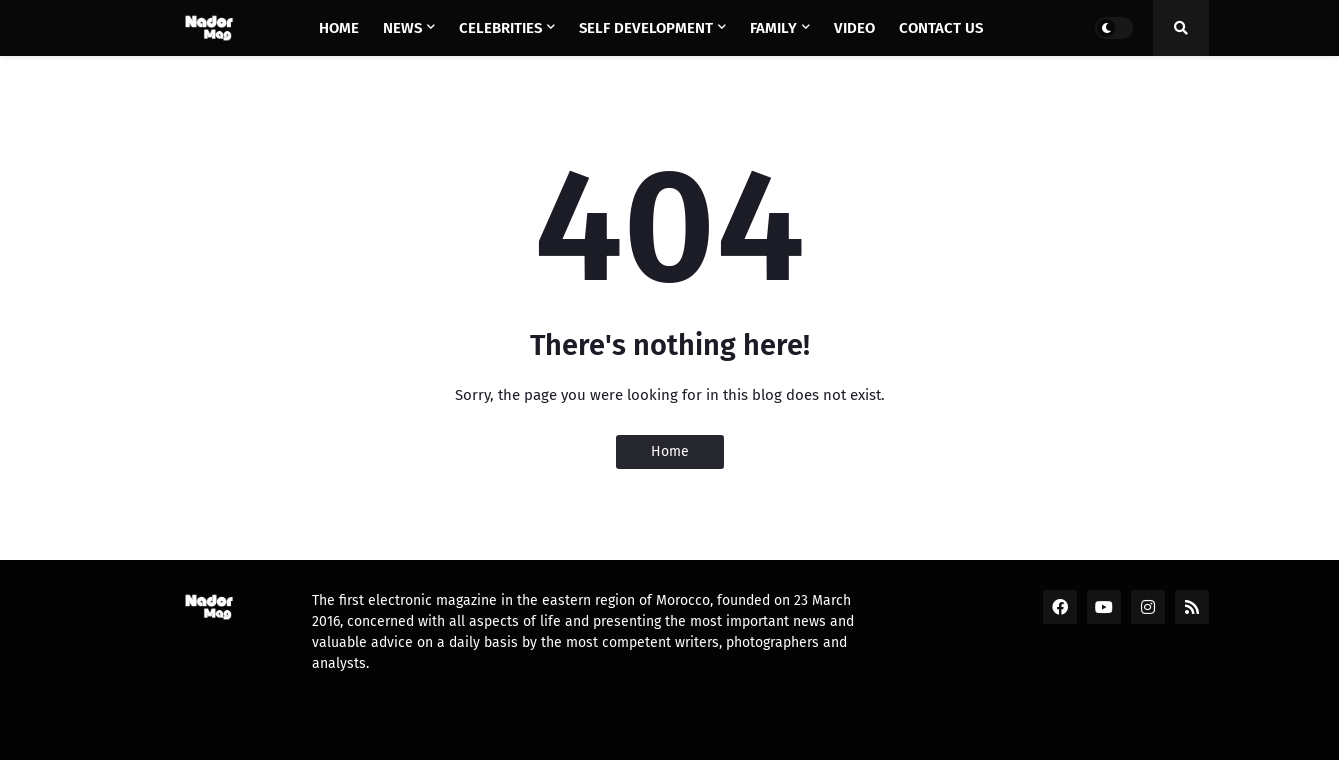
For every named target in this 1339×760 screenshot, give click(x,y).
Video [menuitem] (854, 28)
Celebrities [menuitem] (500, 28)
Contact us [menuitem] (941, 28)
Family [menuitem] (773, 28)
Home (670, 451)
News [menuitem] (402, 28)
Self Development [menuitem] (646, 28)
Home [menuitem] (339, 28)
